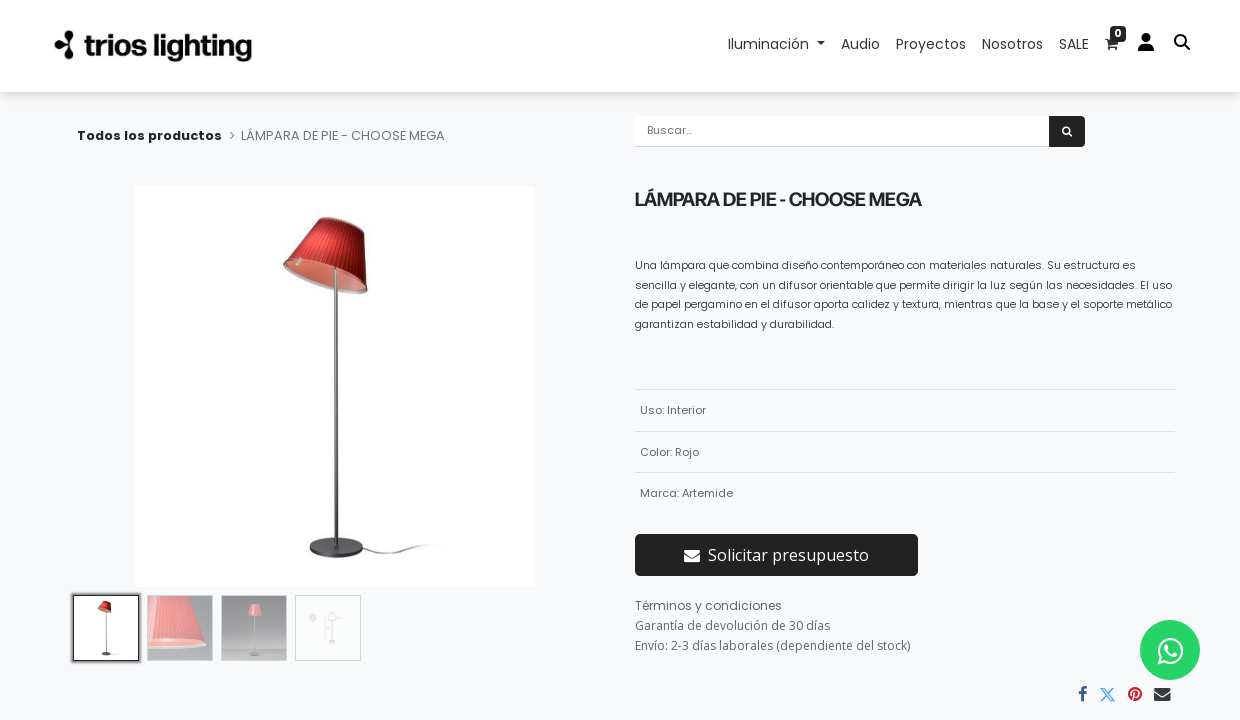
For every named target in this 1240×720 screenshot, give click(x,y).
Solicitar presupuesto (776, 555)
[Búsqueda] (1067, 131)
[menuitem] (860, 46)
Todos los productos (149, 135)
